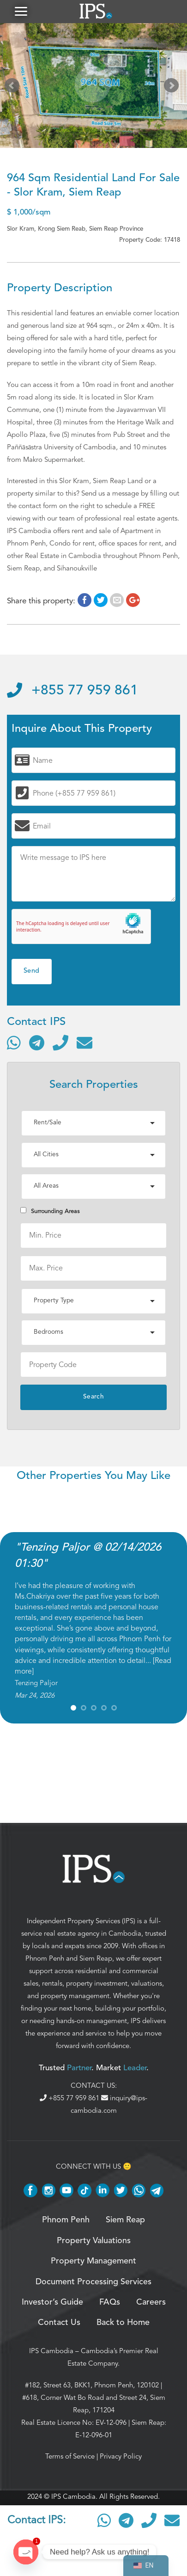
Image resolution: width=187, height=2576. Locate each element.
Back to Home (123, 2322)
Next (173, 87)
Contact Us (59, 2322)
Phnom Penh (44, 1958)
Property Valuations (94, 2241)
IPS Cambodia (51, 2351)
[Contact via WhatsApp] (14, 1042)
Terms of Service (70, 2456)
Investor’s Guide (52, 2302)
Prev (14, 87)
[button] (21, 11)
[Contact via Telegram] (36, 1042)
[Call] (60, 1042)
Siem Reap (95, 1958)
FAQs (109, 2302)
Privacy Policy (121, 2456)
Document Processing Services (93, 2282)
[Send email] (84, 1042)
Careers (151, 2302)
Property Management (93, 2261)
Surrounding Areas (49, 1211)
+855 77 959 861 (72, 691)
